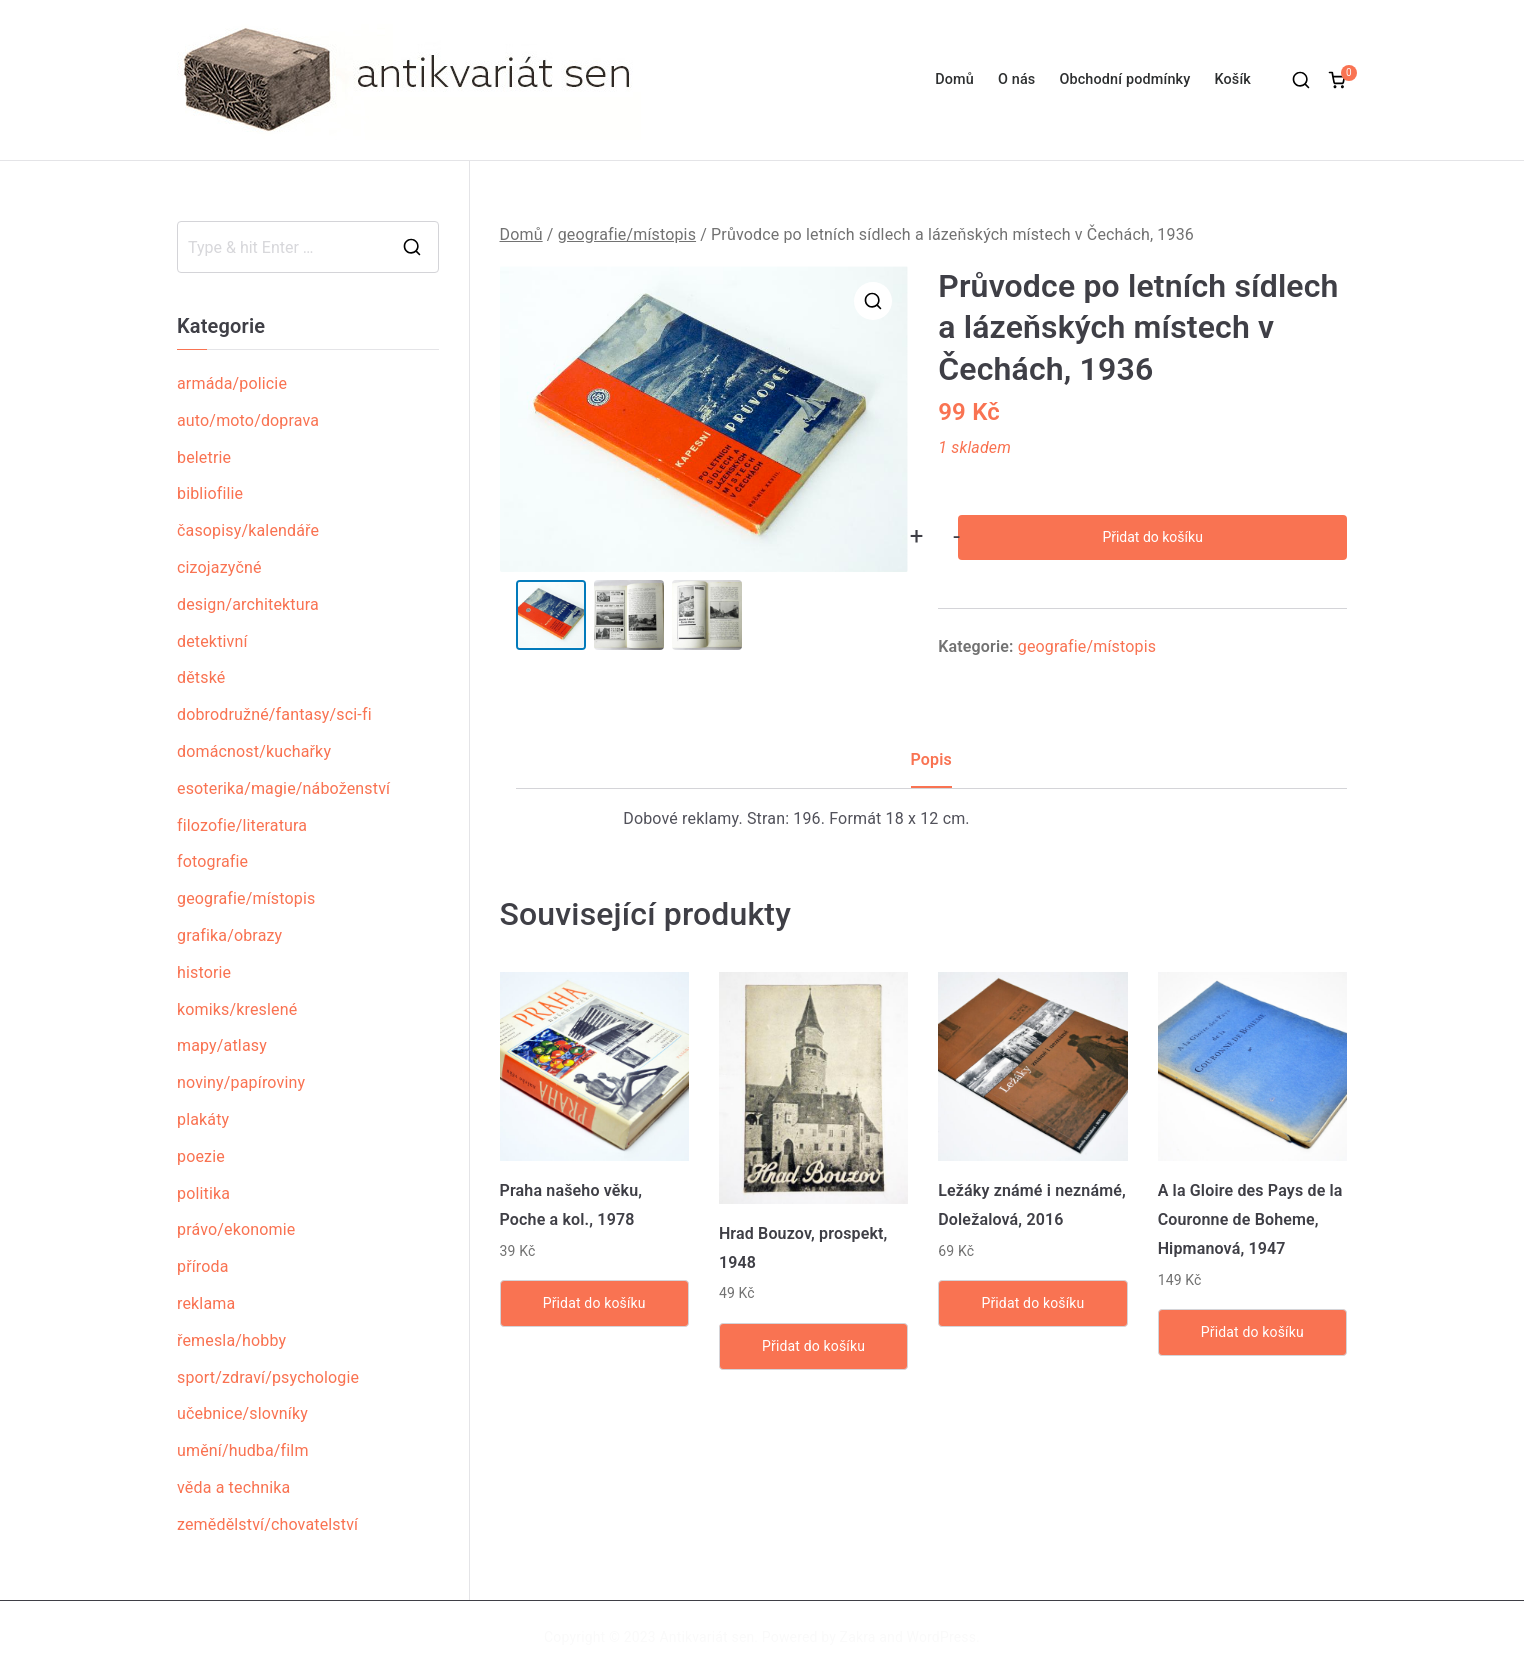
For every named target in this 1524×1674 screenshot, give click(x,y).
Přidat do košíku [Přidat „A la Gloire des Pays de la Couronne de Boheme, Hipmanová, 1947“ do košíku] (1252, 1332)
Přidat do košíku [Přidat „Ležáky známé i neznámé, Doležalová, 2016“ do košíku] (1032, 1303)
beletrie (204, 457)
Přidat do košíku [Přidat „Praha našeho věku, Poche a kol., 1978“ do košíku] (594, 1303)
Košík (1232, 79)
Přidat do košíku (1152, 537)
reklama (206, 1303)
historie (204, 972)
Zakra (858, 1637)
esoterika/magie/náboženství (283, 788)
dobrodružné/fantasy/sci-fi (274, 714)
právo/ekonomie (236, 1229)
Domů (954, 79)
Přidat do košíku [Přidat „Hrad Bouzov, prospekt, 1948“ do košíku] (813, 1346)
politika (203, 1193)
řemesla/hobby (231, 1340)
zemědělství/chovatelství (267, 1524)
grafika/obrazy (229, 935)
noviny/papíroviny (241, 1082)
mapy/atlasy (222, 1045)
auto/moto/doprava (248, 420)
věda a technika (233, 1487)
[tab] (931, 767)
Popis (931, 759)
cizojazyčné (219, 567)
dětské (201, 677)
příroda (203, 1266)
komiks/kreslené (237, 1009)
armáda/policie (232, 383)
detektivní (212, 641)
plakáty (203, 1119)
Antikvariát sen (707, 1637)
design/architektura (248, 604)
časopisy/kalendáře (248, 530)
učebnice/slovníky (242, 1413)
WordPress (941, 1637)
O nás (1016, 79)
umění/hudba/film (243, 1450)
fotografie (212, 861)
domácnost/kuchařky (254, 751)
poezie (201, 1156)
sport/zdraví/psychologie (268, 1377)
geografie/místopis (627, 234)
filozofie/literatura (242, 825)
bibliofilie (210, 493)
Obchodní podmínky (1124, 79)
